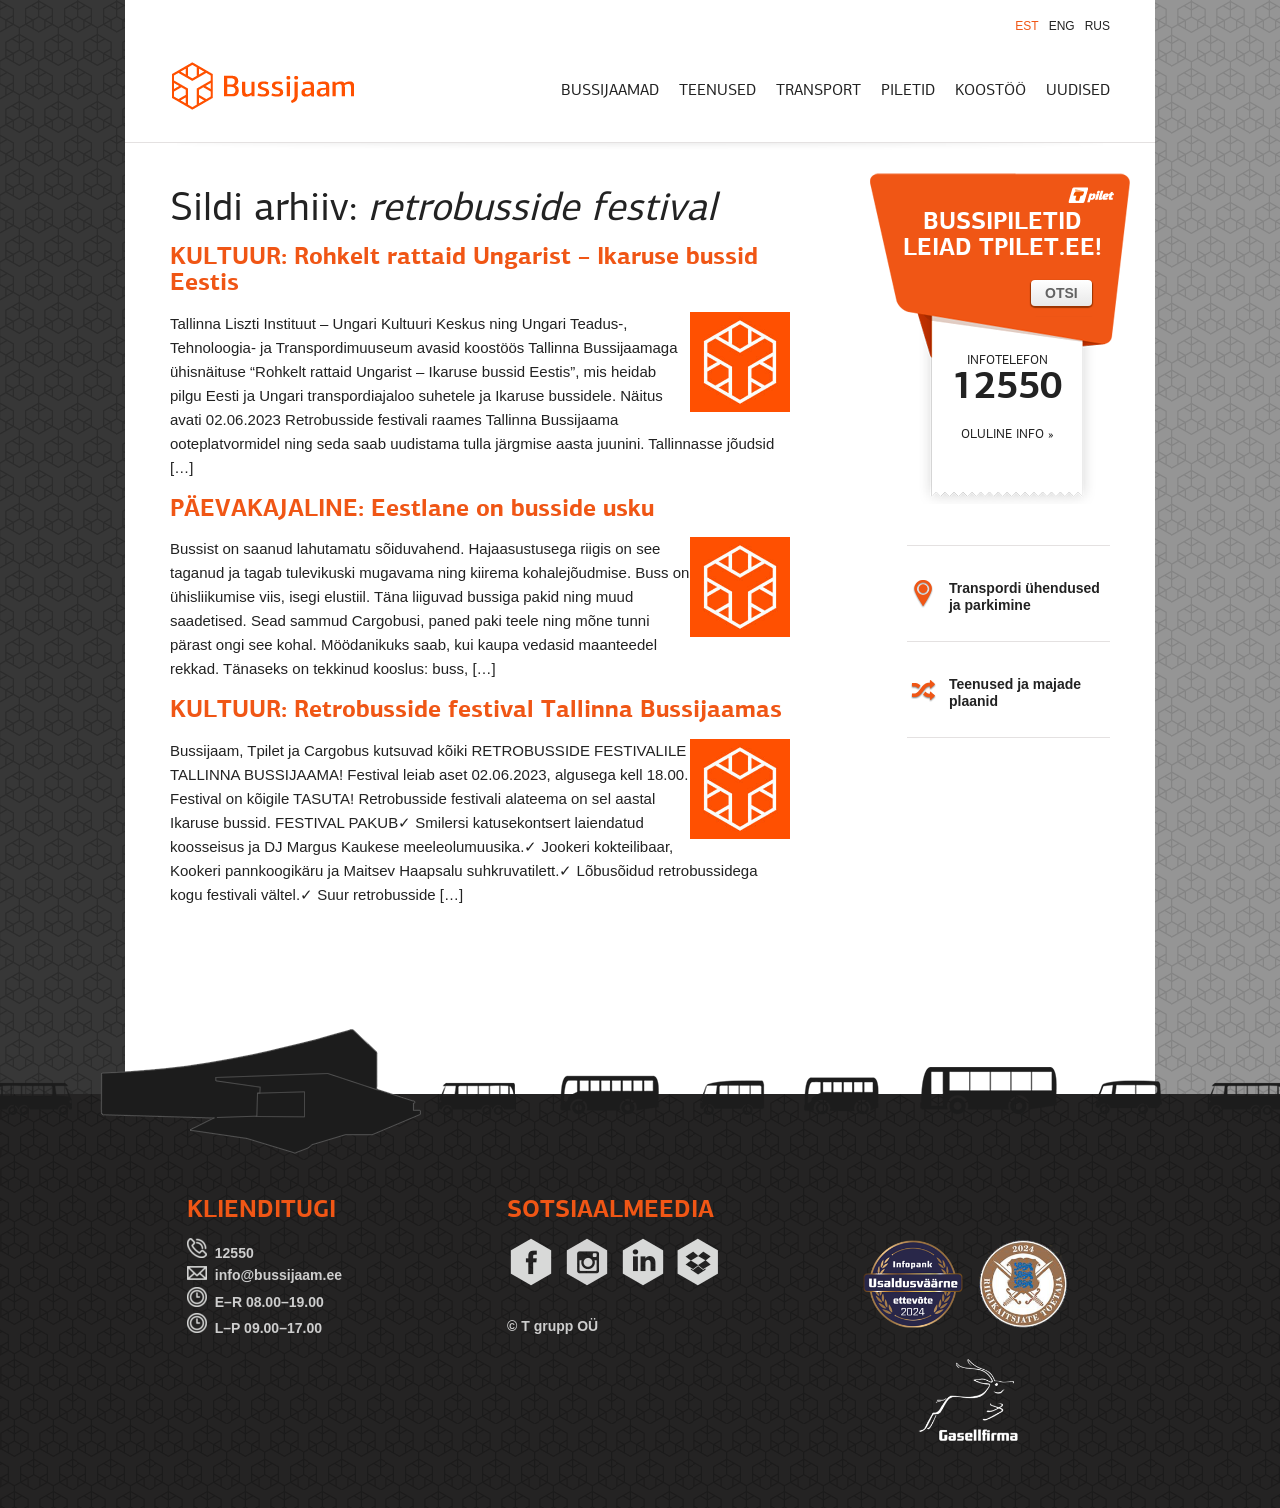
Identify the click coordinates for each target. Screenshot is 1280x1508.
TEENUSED (717, 91)
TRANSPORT (818, 91)
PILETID (908, 91)
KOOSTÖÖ (990, 91)
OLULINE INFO (1002, 434)
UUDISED (1078, 91)
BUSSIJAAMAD (610, 91)
